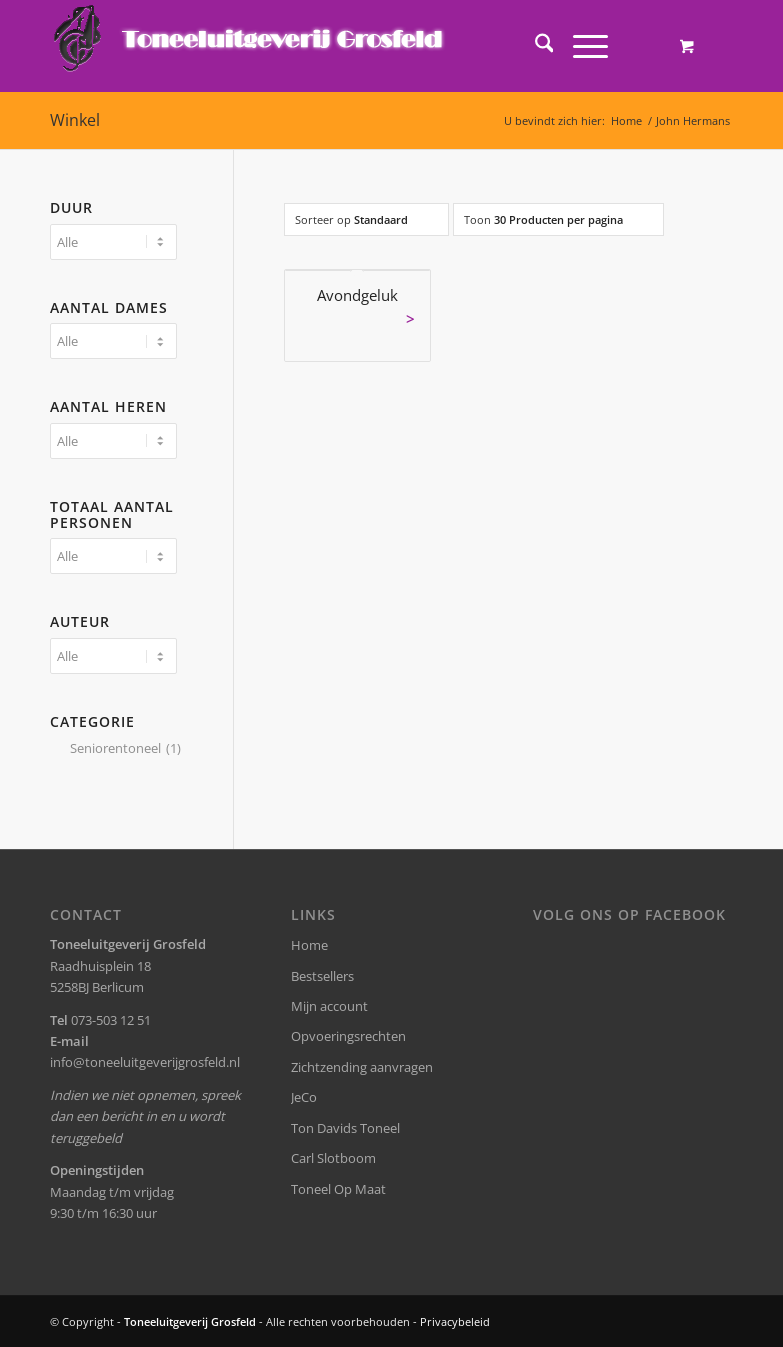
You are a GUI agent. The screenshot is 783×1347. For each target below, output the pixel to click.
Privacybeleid (455, 1321)
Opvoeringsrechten (348, 1036)
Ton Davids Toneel (345, 1128)
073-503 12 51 (111, 1020)
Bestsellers (322, 976)
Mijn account (329, 1006)
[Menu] (580, 46)
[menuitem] (534, 46)
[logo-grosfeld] (250, 46)
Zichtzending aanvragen (362, 1067)
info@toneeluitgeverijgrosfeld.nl (145, 1062)
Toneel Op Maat (338, 1189)
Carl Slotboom (333, 1158)
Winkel (75, 120)
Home (309, 945)
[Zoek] (534, 46)
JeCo (304, 1097)
